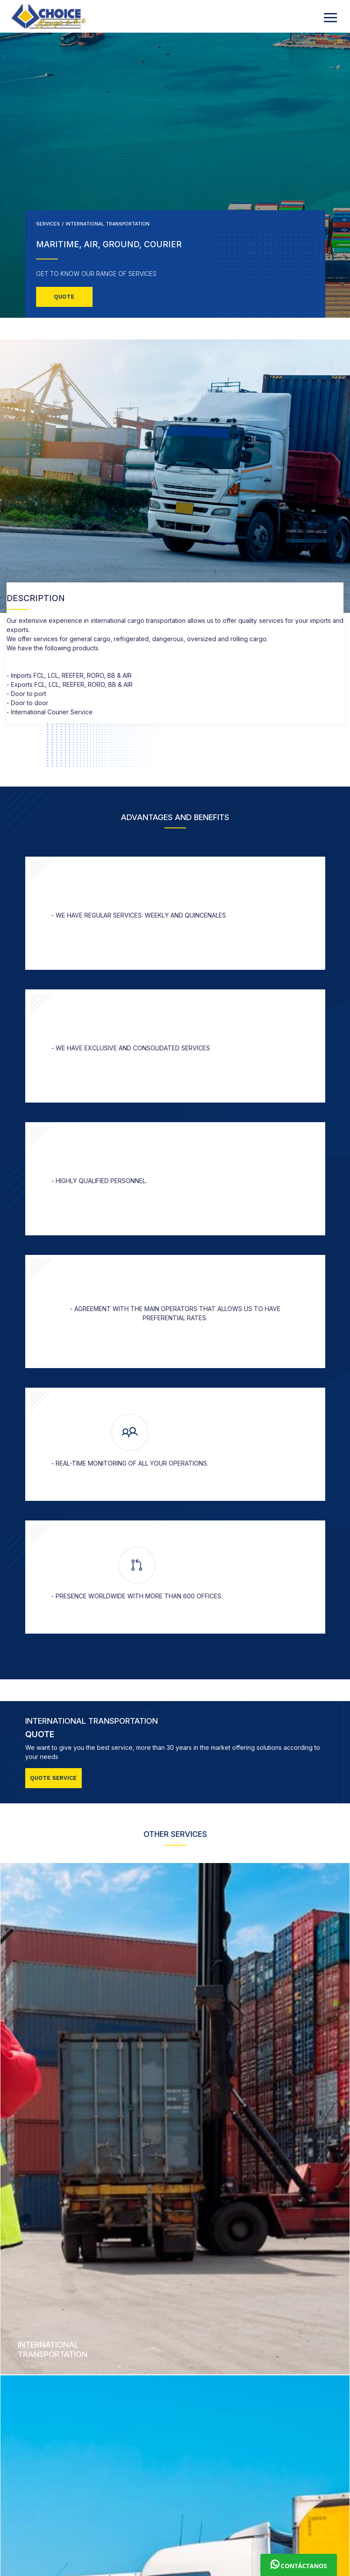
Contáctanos (298, 2564)
